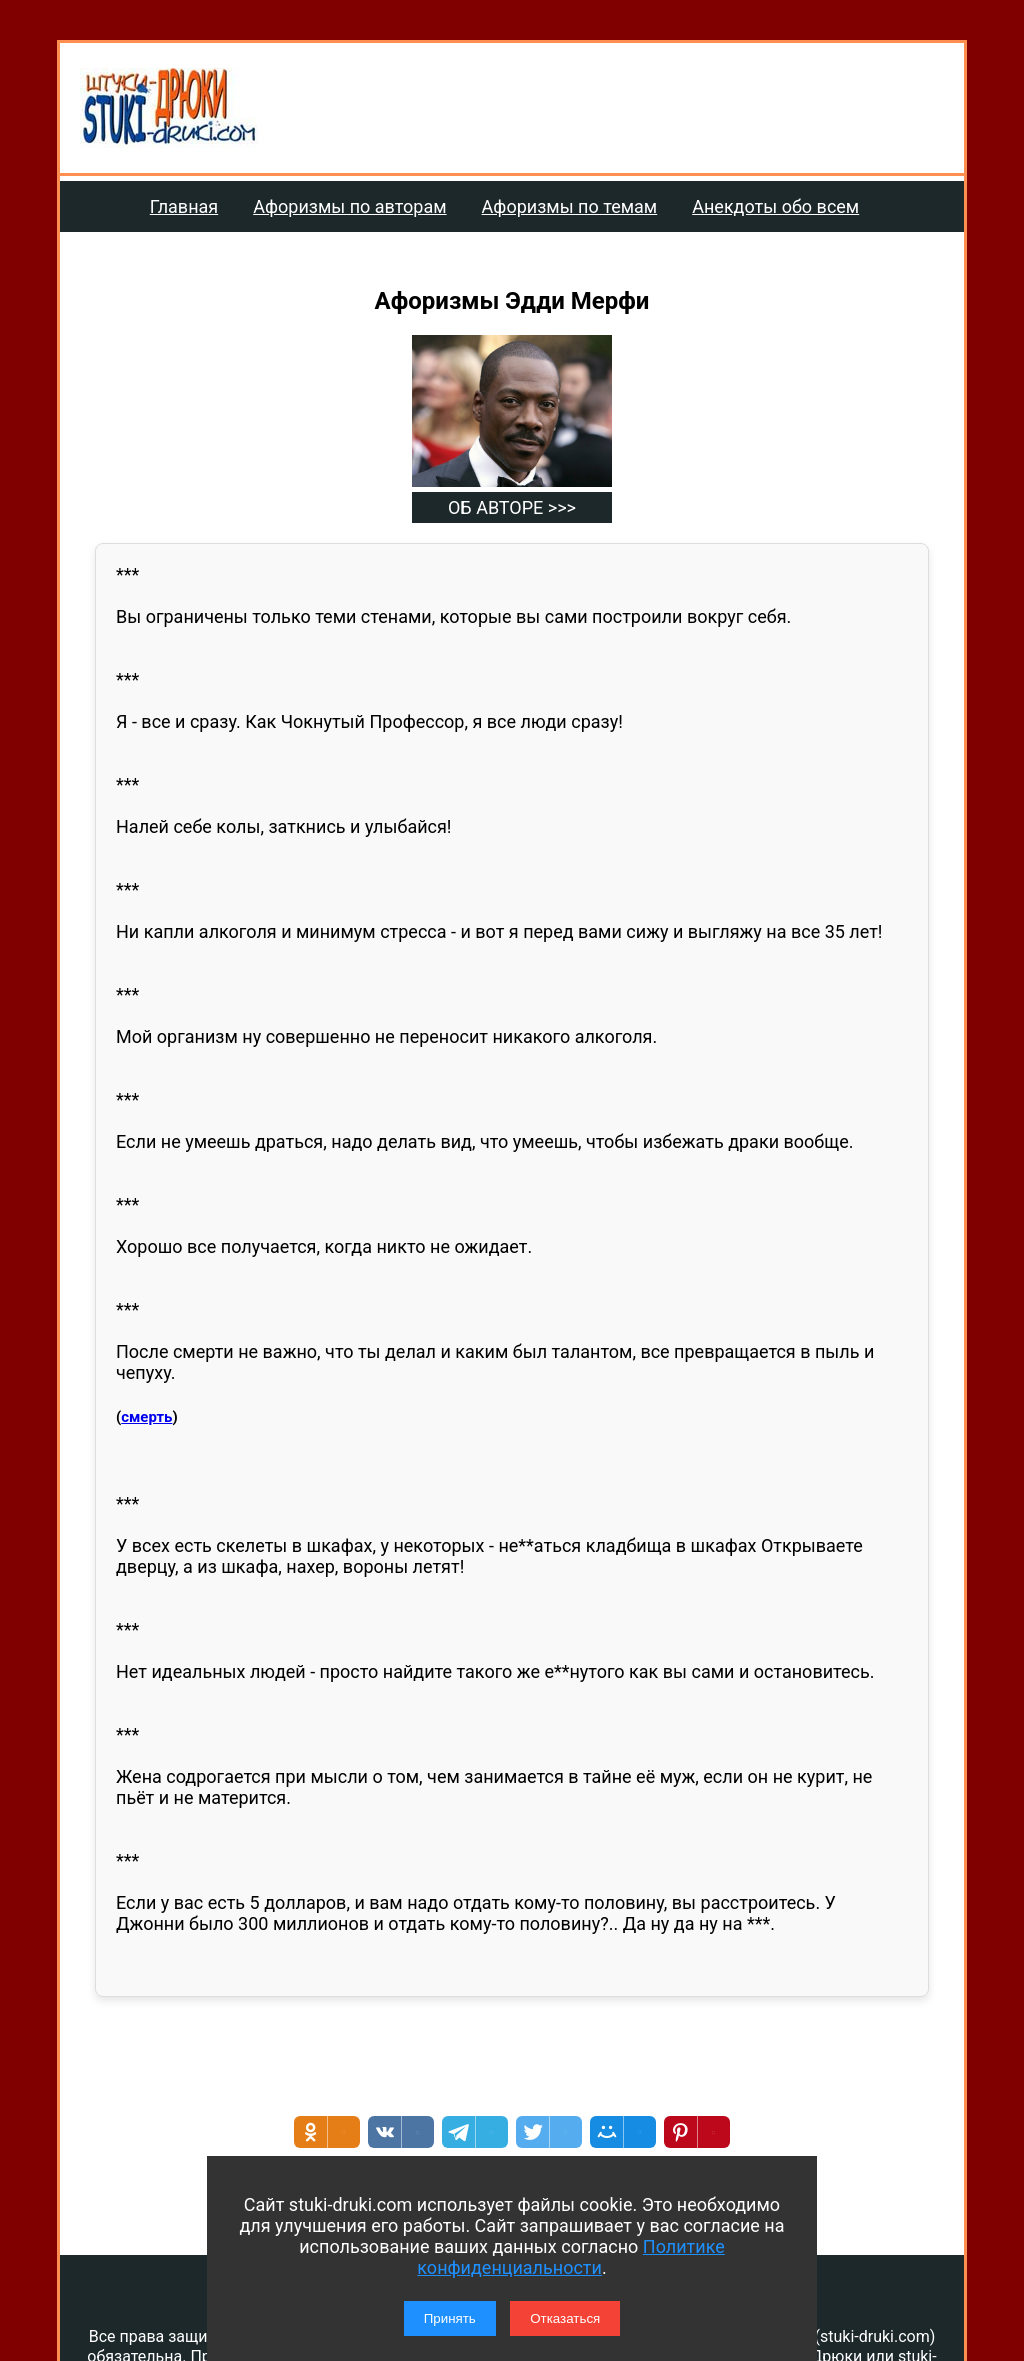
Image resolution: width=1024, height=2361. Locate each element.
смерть (146, 1417)
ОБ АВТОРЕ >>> (512, 507)
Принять (450, 2318)
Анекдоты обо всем (775, 206)
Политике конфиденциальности (570, 2257)
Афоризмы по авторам (349, 206)
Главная (184, 206)
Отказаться (565, 2318)
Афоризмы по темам (570, 206)
